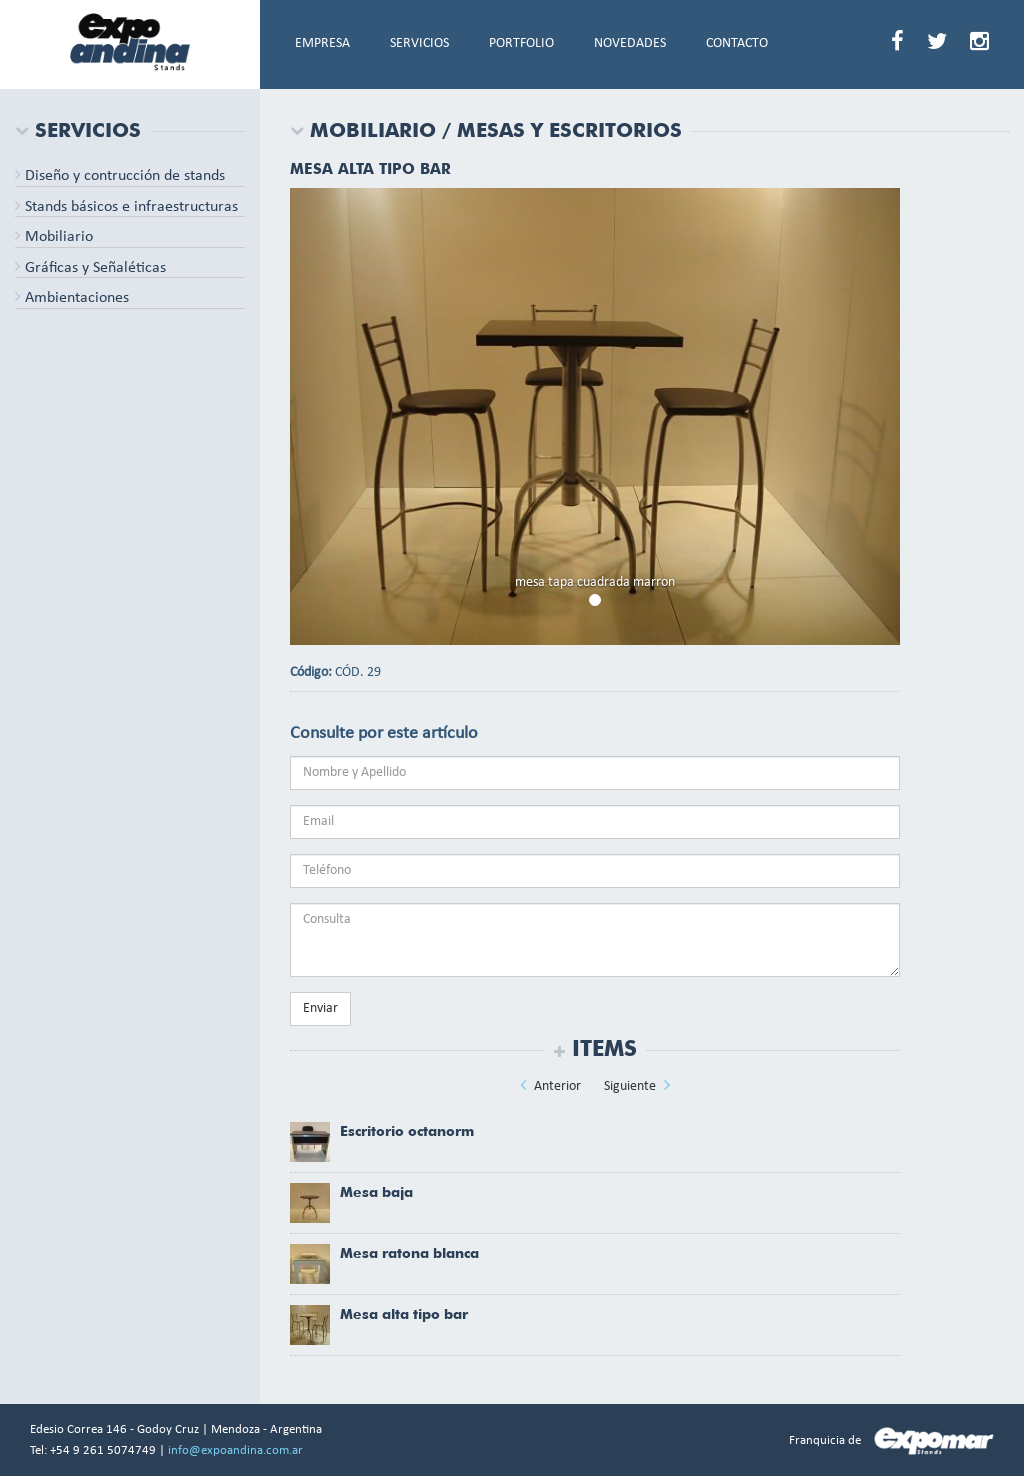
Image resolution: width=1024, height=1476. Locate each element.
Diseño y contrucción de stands (120, 176)
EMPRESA (322, 43)
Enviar (320, 1008)
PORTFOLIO (521, 43)
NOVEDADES (630, 43)
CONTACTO (737, 43)
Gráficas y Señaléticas (90, 268)
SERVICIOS (419, 43)
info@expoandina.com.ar (235, 1450)
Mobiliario (54, 237)
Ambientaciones (72, 298)
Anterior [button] (550, 1085)
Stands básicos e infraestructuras (126, 207)
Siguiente (637, 1085)
